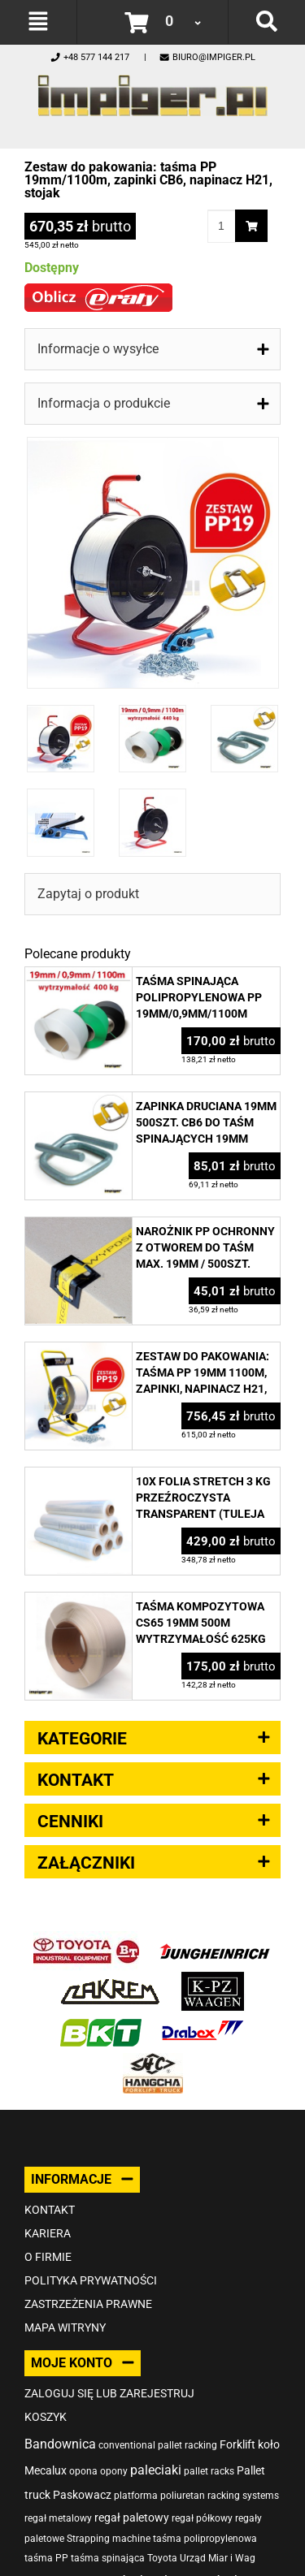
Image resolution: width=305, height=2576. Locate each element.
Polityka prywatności (90, 2280)
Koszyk (45, 2416)
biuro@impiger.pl (207, 57)
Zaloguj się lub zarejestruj (109, 2393)
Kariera (47, 2233)
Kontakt (49, 2209)
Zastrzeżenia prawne (88, 2303)
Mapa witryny (65, 2327)
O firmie (48, 2256)
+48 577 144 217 (89, 57)
